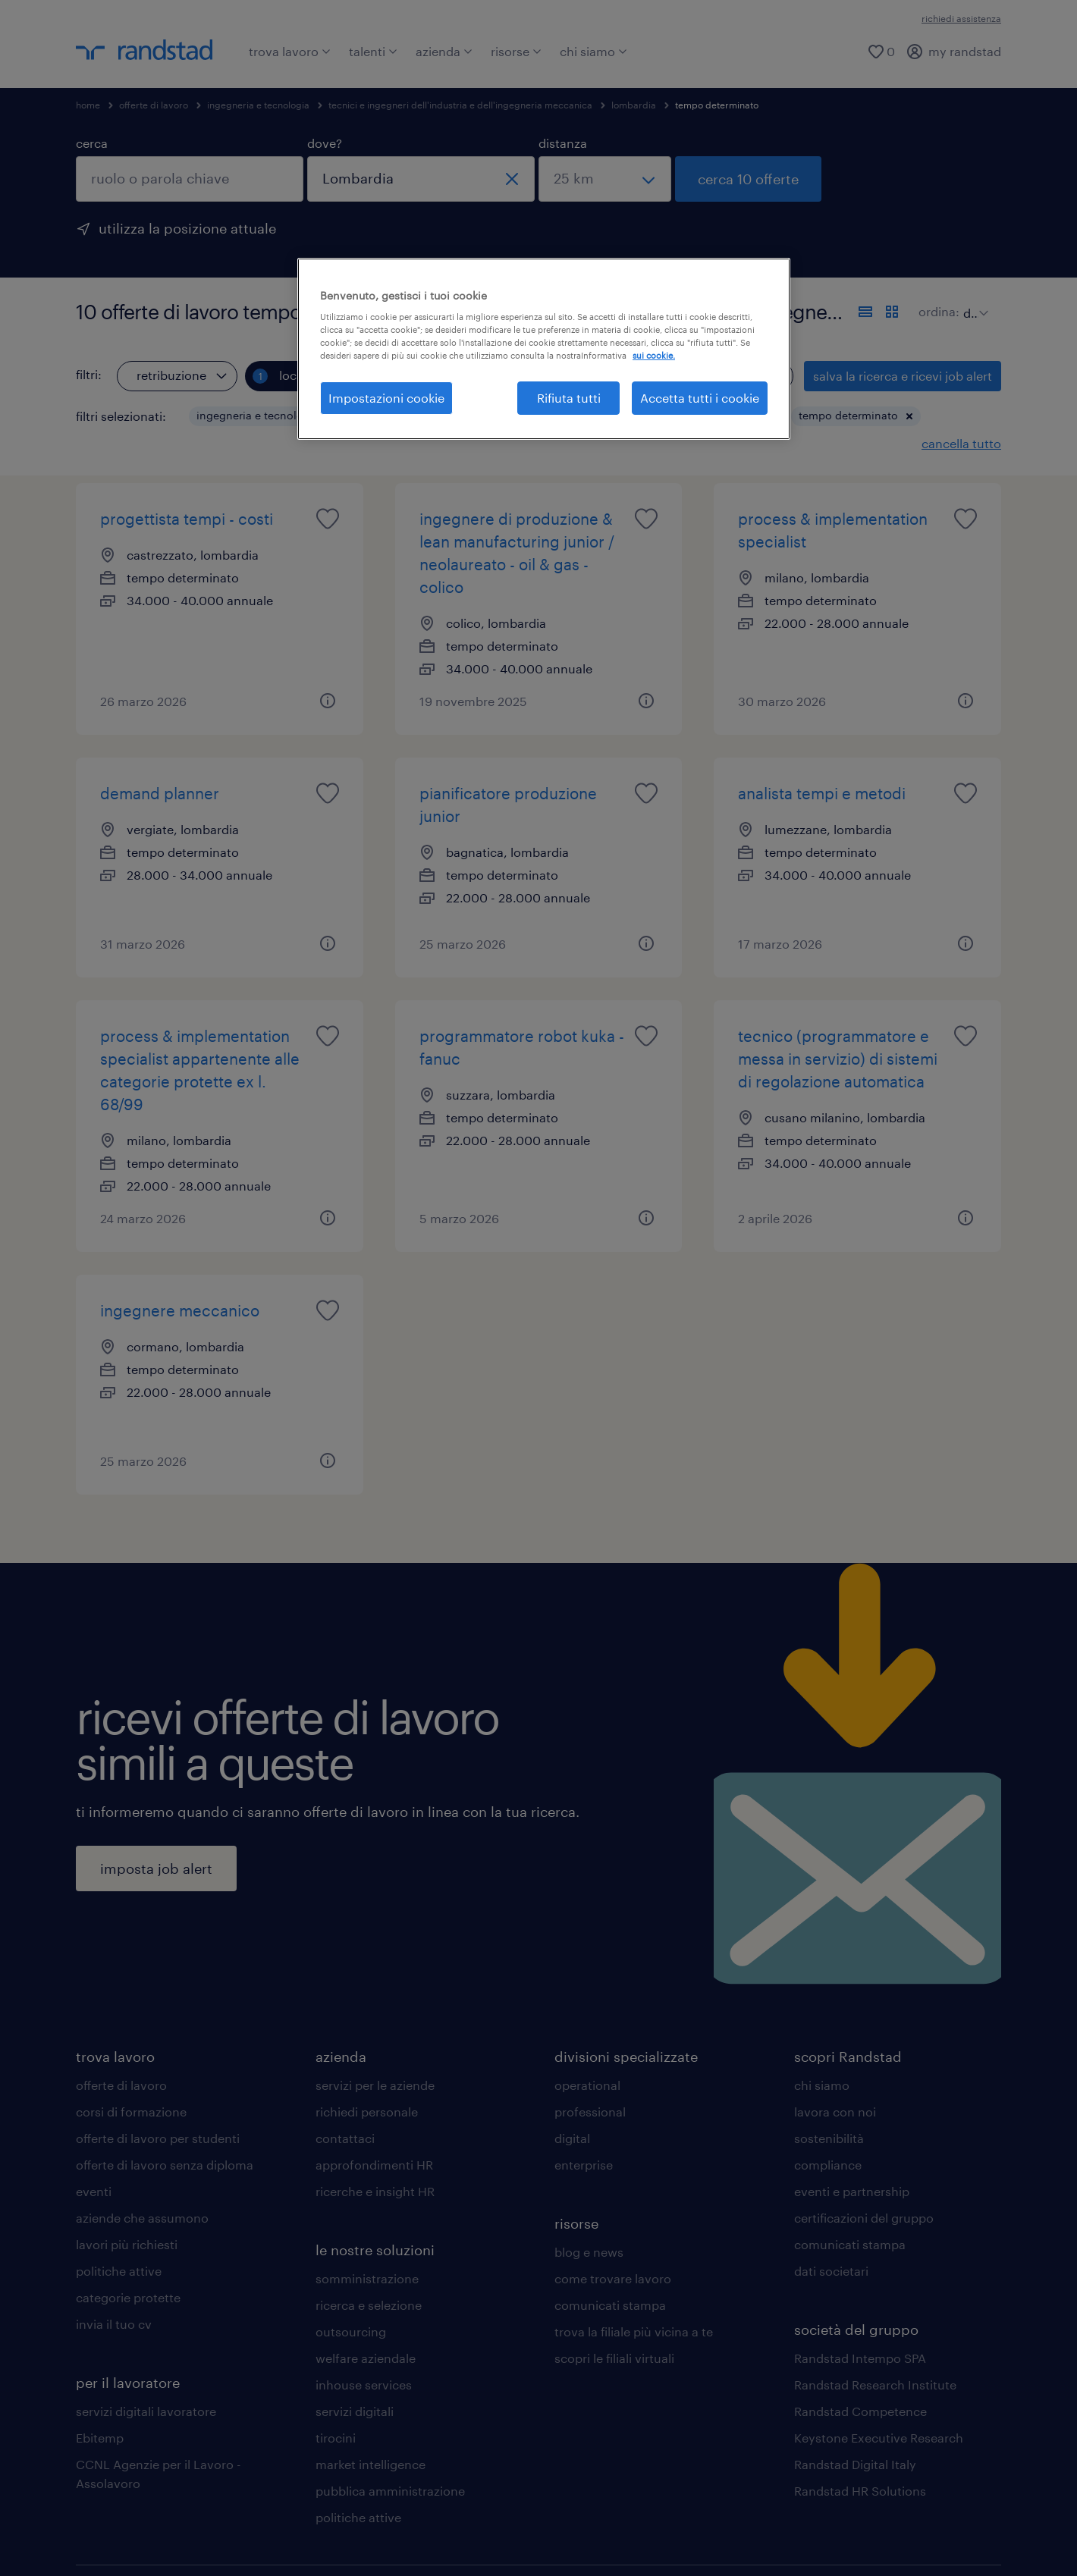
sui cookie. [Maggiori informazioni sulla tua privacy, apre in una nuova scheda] (654, 355)
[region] (543, 349)
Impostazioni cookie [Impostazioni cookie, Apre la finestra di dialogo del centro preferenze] (386, 398)
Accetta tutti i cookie (699, 398)
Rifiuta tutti (569, 398)
